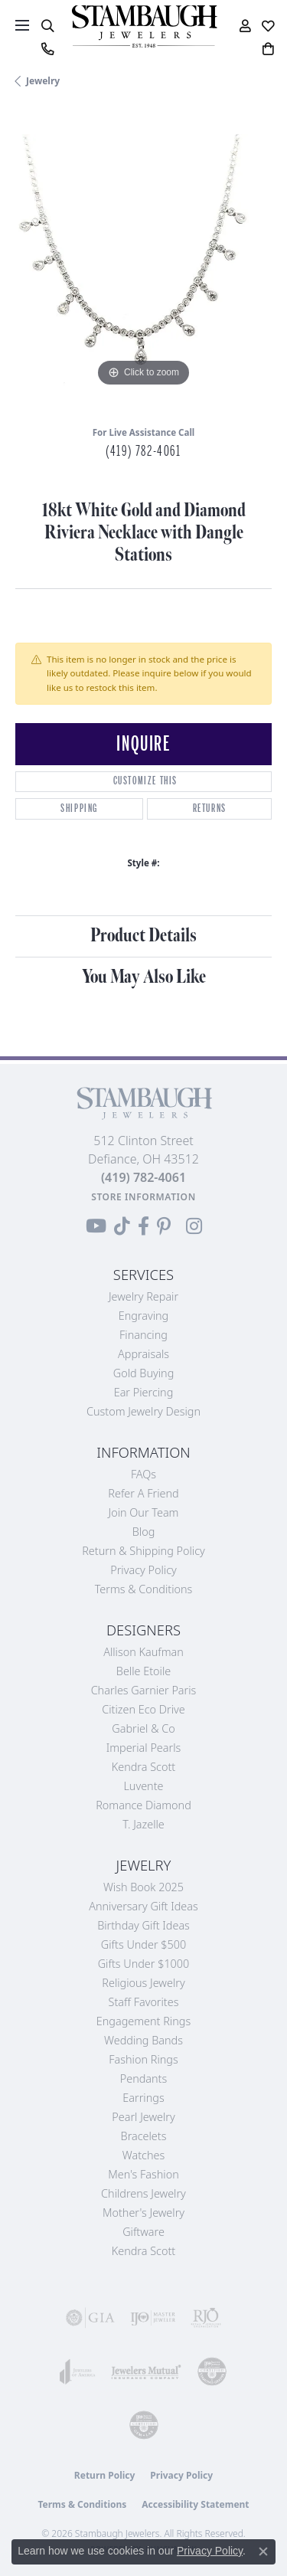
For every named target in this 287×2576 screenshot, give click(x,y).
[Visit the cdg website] (212, 2371)
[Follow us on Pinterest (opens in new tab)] (164, 1226)
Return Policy (104, 2475)
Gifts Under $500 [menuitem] (143, 1944)
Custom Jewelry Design (143, 1411)
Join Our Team (144, 1512)
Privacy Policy (143, 1570)
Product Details (143, 936)
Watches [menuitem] (143, 2155)
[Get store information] (143, 1196)
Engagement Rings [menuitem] (143, 2021)
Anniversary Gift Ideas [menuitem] (143, 1906)
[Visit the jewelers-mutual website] (146, 2371)
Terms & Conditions (144, 1589)
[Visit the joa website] (78, 2371)
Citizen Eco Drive (143, 1709)
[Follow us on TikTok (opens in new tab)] (122, 1226)
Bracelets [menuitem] (144, 2136)
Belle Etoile (143, 1671)
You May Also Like (144, 977)
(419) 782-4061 (143, 451)
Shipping (79, 808)
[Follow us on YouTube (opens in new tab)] (96, 1226)
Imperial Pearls (143, 1747)
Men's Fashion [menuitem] (143, 2174)
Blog (143, 1531)
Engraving (144, 1315)
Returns (210, 808)
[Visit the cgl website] (144, 2425)
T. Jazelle (143, 1824)
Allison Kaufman (143, 1652)
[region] (143, 262)
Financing (143, 1334)
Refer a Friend (143, 1493)
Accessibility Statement (195, 2504)
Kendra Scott (143, 1766)
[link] (47, 49)
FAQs (143, 1474)
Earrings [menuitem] (143, 2097)
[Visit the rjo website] (206, 2318)
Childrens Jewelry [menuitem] (143, 2193)
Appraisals (143, 1354)
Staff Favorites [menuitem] (144, 2002)
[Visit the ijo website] (153, 2318)
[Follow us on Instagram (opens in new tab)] (194, 1226)
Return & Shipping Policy (143, 1550)
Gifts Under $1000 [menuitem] (144, 1963)
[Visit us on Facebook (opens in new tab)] (143, 1226)
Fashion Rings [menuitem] (143, 2059)
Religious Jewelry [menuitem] (143, 1982)
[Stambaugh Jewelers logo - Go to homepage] (144, 26)
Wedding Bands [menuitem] (143, 2040)
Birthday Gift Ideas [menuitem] (143, 1925)
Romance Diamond (143, 1805)
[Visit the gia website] (90, 2318)
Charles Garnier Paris (144, 1690)
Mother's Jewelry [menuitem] (143, 2212)
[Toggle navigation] (22, 25)
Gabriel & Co (143, 1728)
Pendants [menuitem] (144, 2078)
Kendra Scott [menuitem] (143, 2251)
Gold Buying (143, 1373)
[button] (47, 26)
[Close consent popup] (263, 2551)
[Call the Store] (143, 1177)
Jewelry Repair (143, 1296)
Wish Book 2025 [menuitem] (143, 1887)
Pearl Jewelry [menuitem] (143, 2117)
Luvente (143, 1786)
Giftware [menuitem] (143, 2231)
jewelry (43, 80)
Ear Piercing (144, 1392)
